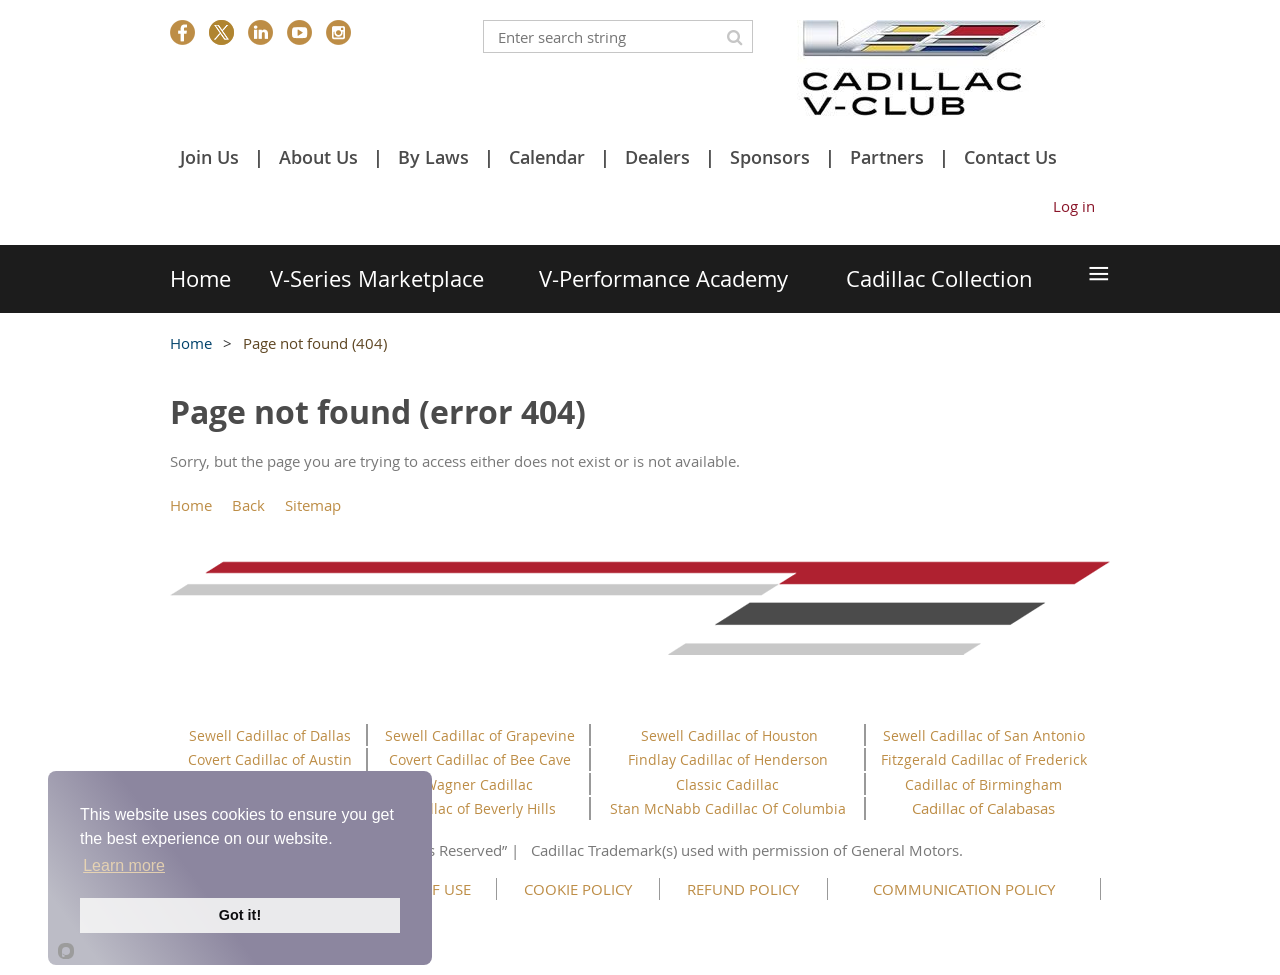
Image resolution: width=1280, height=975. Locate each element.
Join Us (209, 157)
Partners (887, 157)
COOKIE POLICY (578, 889)
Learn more (124, 865)
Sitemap (313, 505)
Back (248, 505)
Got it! (240, 915)
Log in (1074, 206)
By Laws (433, 157)
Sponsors (770, 157)
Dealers (657, 157)
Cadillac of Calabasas (983, 808)
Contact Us (1010, 157)
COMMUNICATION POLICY (964, 889)
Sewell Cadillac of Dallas (270, 735)
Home (191, 343)
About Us (318, 157)
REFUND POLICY (743, 889)
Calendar (547, 157)
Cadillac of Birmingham (983, 784)
